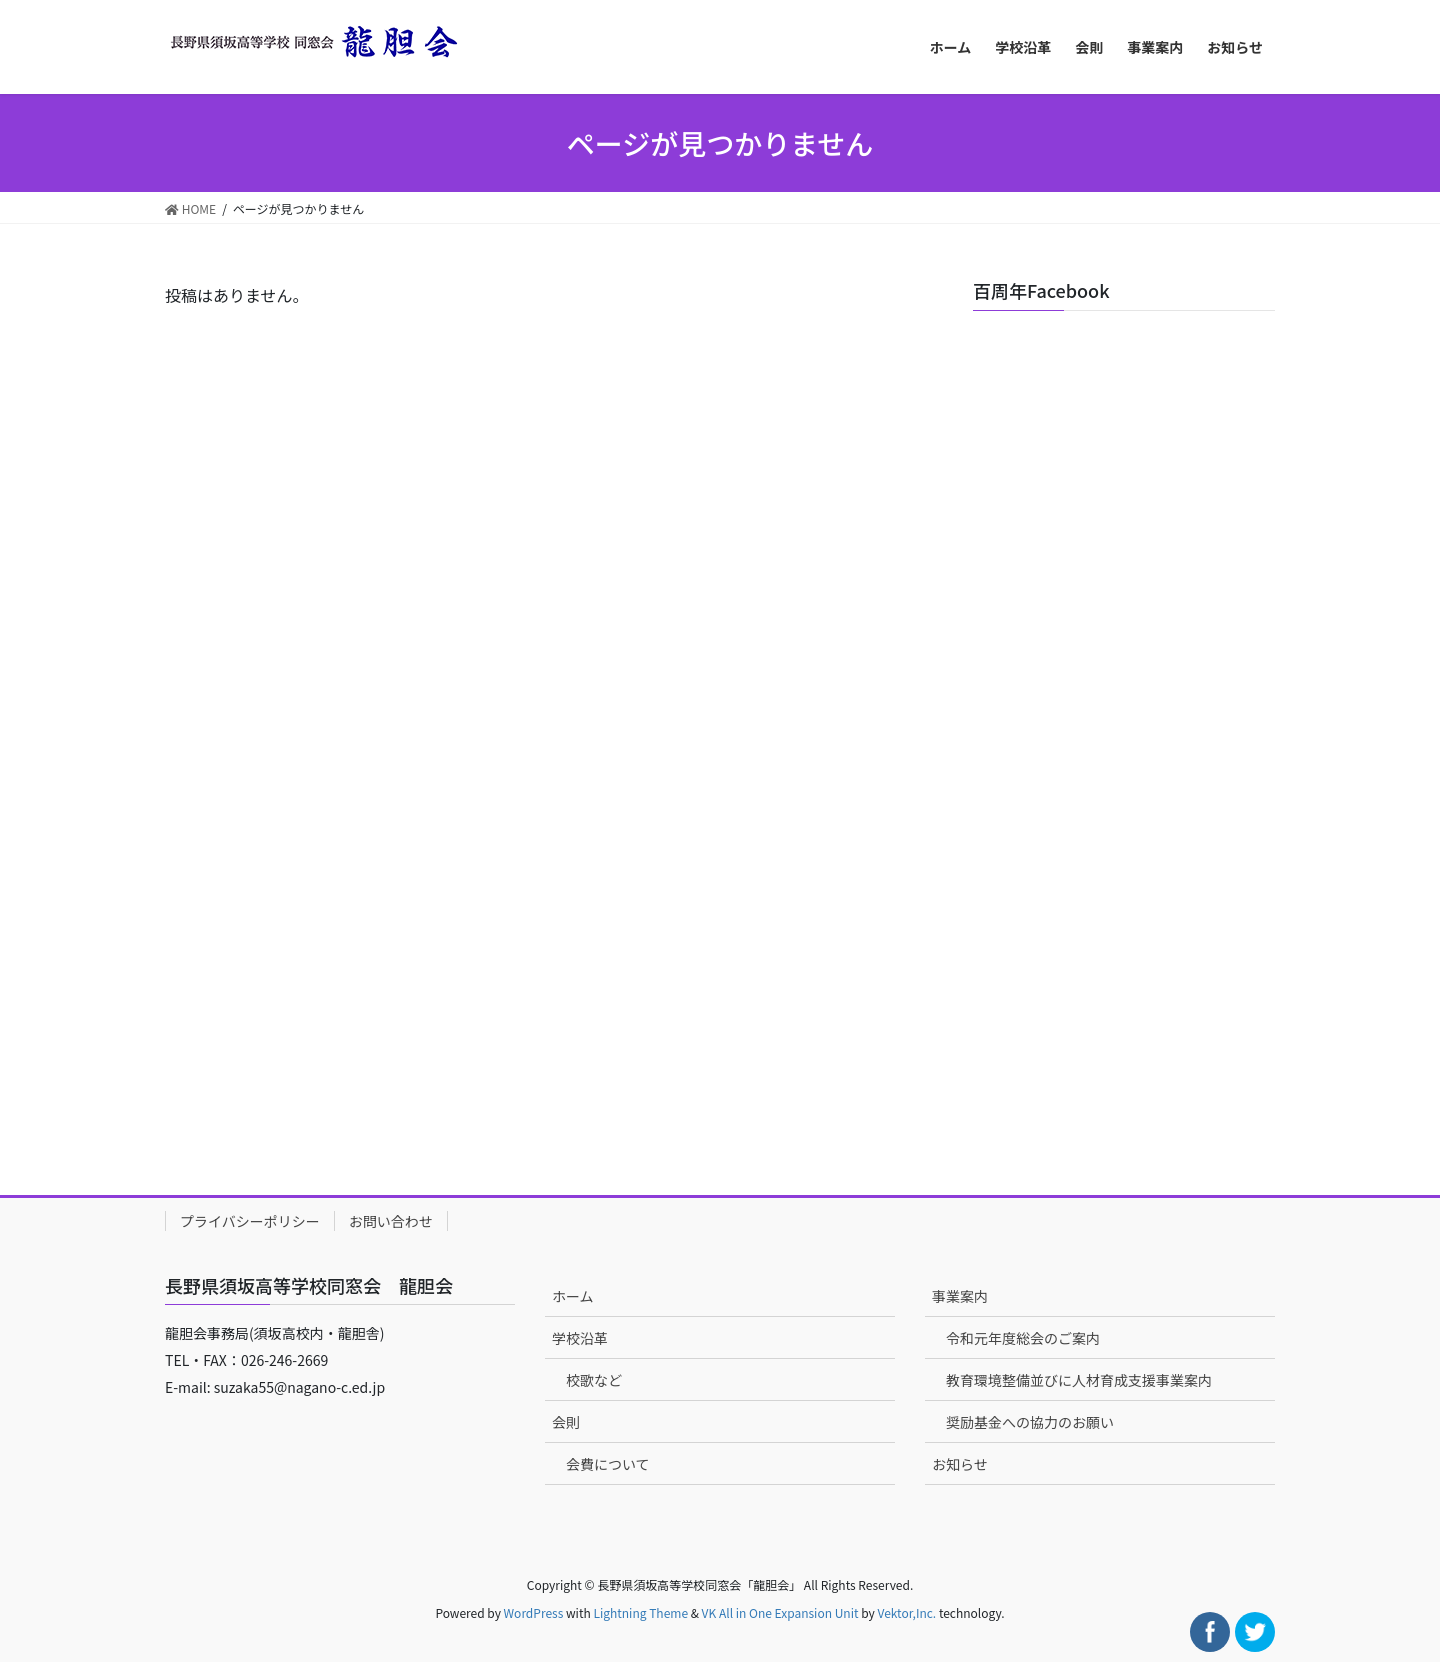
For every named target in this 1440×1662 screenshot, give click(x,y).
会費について (608, 1464)
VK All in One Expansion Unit (780, 1612)
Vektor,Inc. (906, 1612)
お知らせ (960, 1464)
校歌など (594, 1380)
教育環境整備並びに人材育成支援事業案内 (1079, 1380)
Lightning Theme (640, 1612)
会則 (566, 1422)
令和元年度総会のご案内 (1023, 1338)
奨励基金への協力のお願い (1030, 1422)
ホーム (573, 1296)
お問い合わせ (391, 1221)
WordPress (534, 1612)
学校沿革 (580, 1338)
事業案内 (960, 1296)
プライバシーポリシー (250, 1221)
